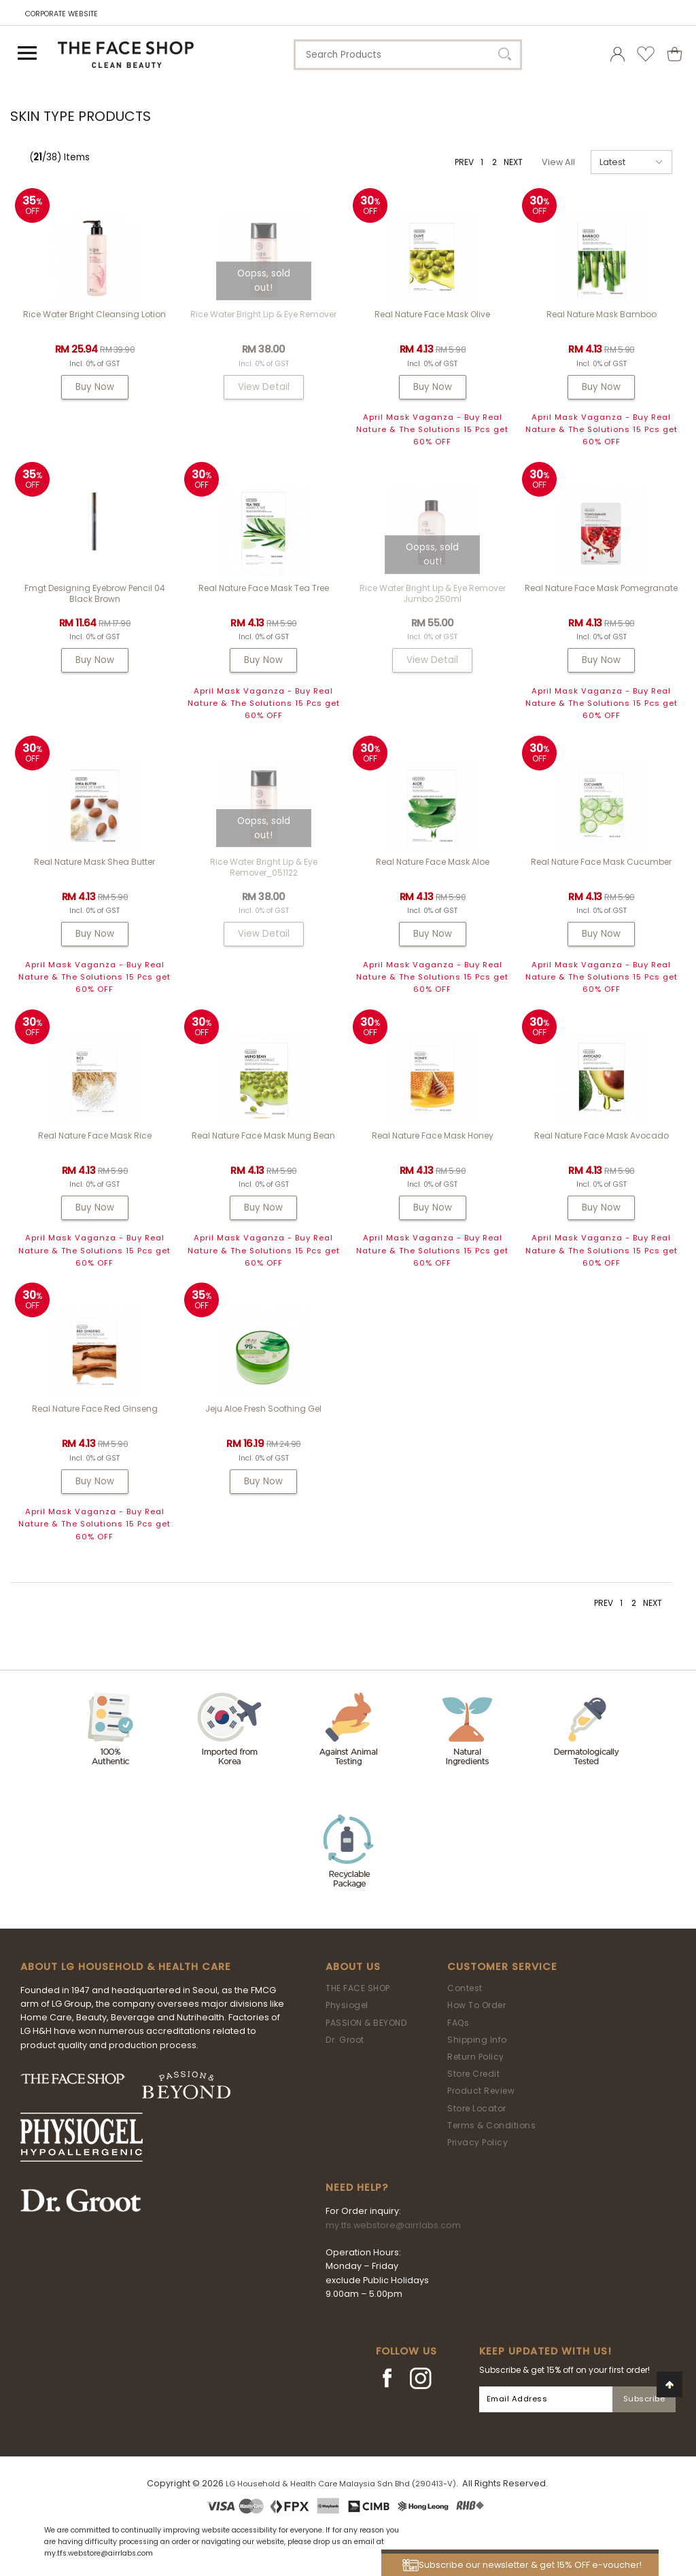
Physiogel (347, 2005)
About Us (353, 1966)
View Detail (264, 386)
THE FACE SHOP (358, 1988)
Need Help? (357, 2187)
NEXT (513, 162)
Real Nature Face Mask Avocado (601, 1135)
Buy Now (94, 386)
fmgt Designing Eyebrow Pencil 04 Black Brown (94, 593)
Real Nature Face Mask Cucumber (601, 861)
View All (558, 162)
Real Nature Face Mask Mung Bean (263, 1135)
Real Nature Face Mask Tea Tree (263, 588)
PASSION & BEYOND (366, 2022)
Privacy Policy (477, 2142)
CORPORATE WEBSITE (61, 14)
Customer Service (502, 1966)
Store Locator (476, 2108)
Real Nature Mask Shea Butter (94, 861)
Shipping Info (477, 2039)
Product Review (481, 2090)
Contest (465, 1988)
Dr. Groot (345, 2039)
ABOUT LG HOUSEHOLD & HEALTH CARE (125, 1966)
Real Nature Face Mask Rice (95, 1135)
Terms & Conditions (491, 2125)
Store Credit (473, 2073)
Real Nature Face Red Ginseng (95, 1408)
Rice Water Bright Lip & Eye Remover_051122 (263, 867)
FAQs (458, 2022)
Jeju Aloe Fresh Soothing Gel (263, 1408)
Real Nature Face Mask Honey (432, 1135)
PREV (464, 162)
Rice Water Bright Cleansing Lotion (94, 314)
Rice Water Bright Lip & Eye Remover (263, 314)
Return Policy (475, 2056)
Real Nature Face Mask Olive (432, 314)
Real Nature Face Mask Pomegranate (601, 588)
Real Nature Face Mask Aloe (432, 861)
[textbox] (408, 54)
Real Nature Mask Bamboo (601, 314)
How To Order (476, 2005)
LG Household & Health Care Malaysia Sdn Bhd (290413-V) (341, 2483)
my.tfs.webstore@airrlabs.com (393, 2225)
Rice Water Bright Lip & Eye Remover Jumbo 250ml (433, 593)
